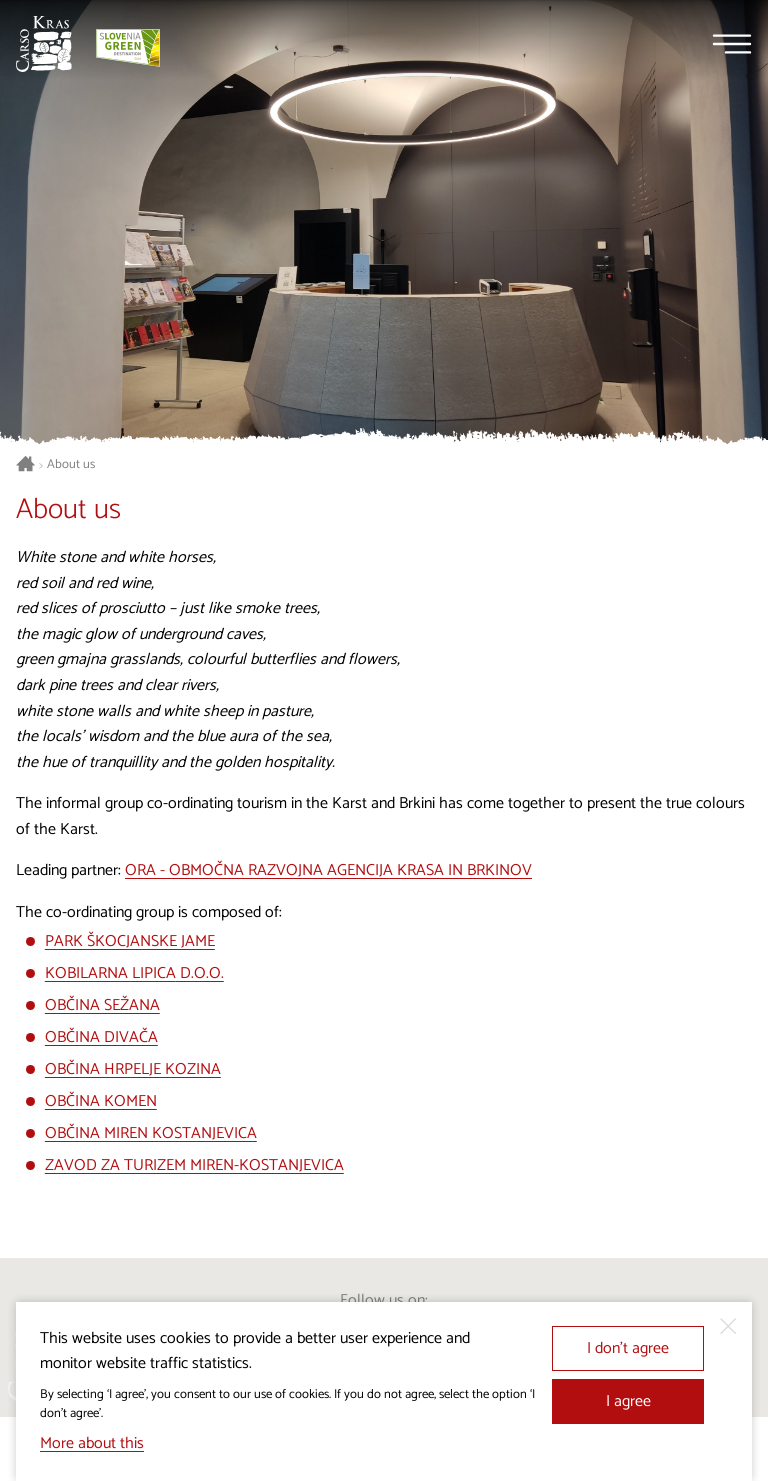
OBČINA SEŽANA (102, 1005)
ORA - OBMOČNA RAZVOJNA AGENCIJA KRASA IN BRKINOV (328, 870)
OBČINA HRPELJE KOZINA (133, 1069)
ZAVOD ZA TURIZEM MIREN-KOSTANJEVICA (194, 1165)
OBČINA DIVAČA (101, 1037)
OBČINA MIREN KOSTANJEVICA (151, 1133)
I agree (628, 1401)
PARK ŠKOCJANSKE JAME (130, 941)
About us (71, 465)
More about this (92, 1443)
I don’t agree (628, 1348)
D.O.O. (200, 973)
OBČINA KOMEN (101, 1101)
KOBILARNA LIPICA (110, 973)
